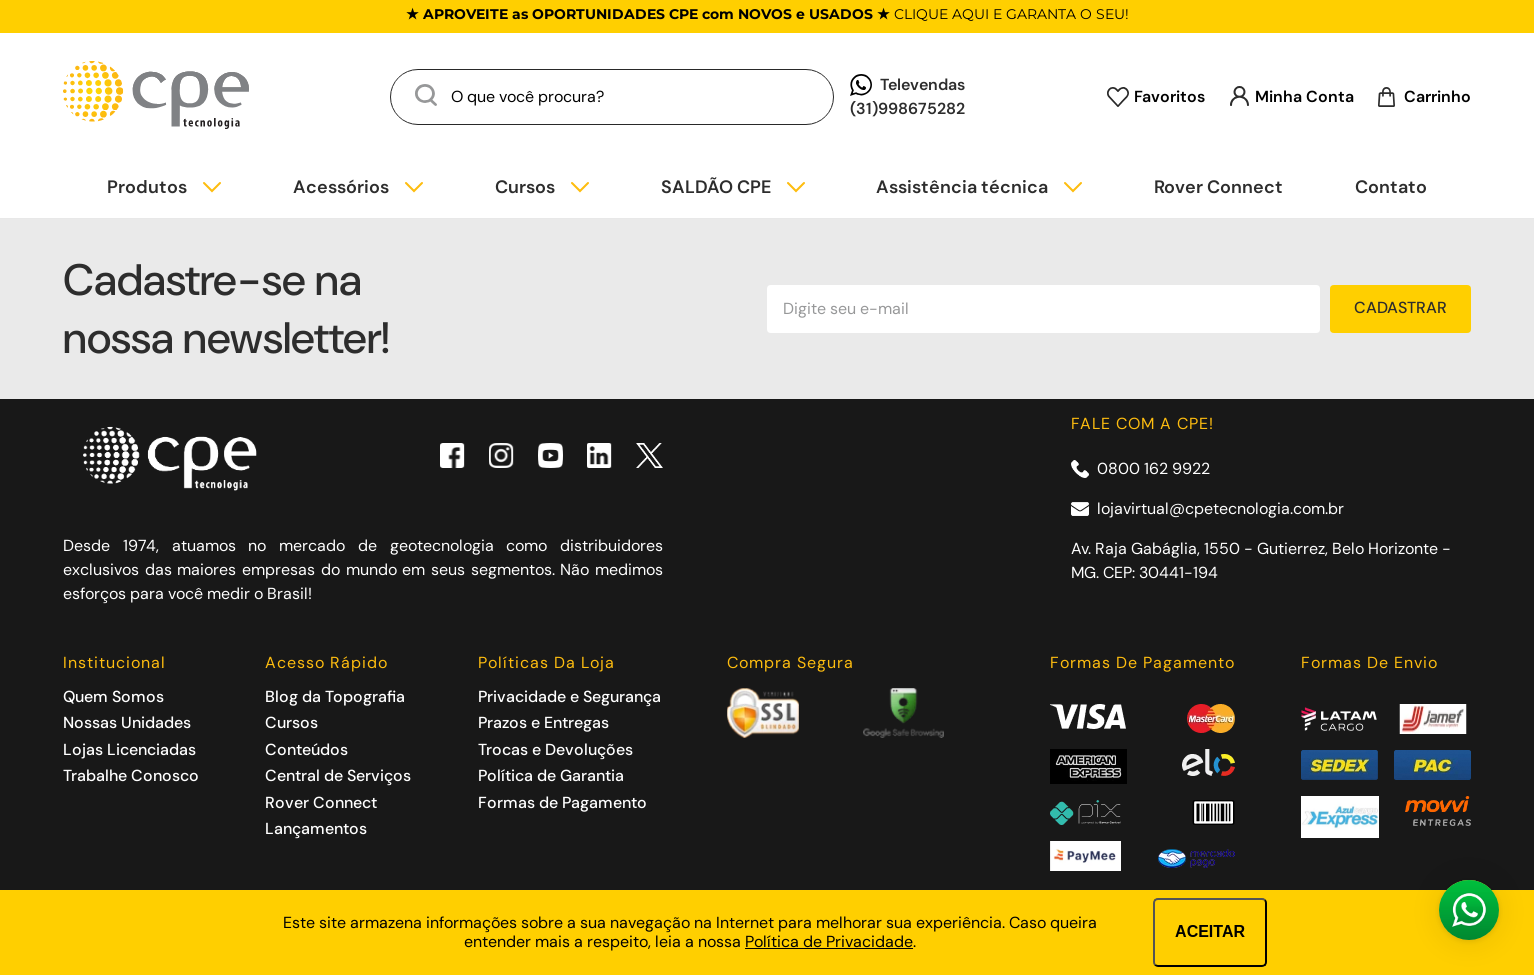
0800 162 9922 (1153, 468)
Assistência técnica (962, 187)
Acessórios (341, 187)
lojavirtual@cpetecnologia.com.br (1220, 508)
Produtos (147, 187)
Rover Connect (1218, 187)
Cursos (525, 187)
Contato (1391, 187)
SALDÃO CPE (716, 187)
